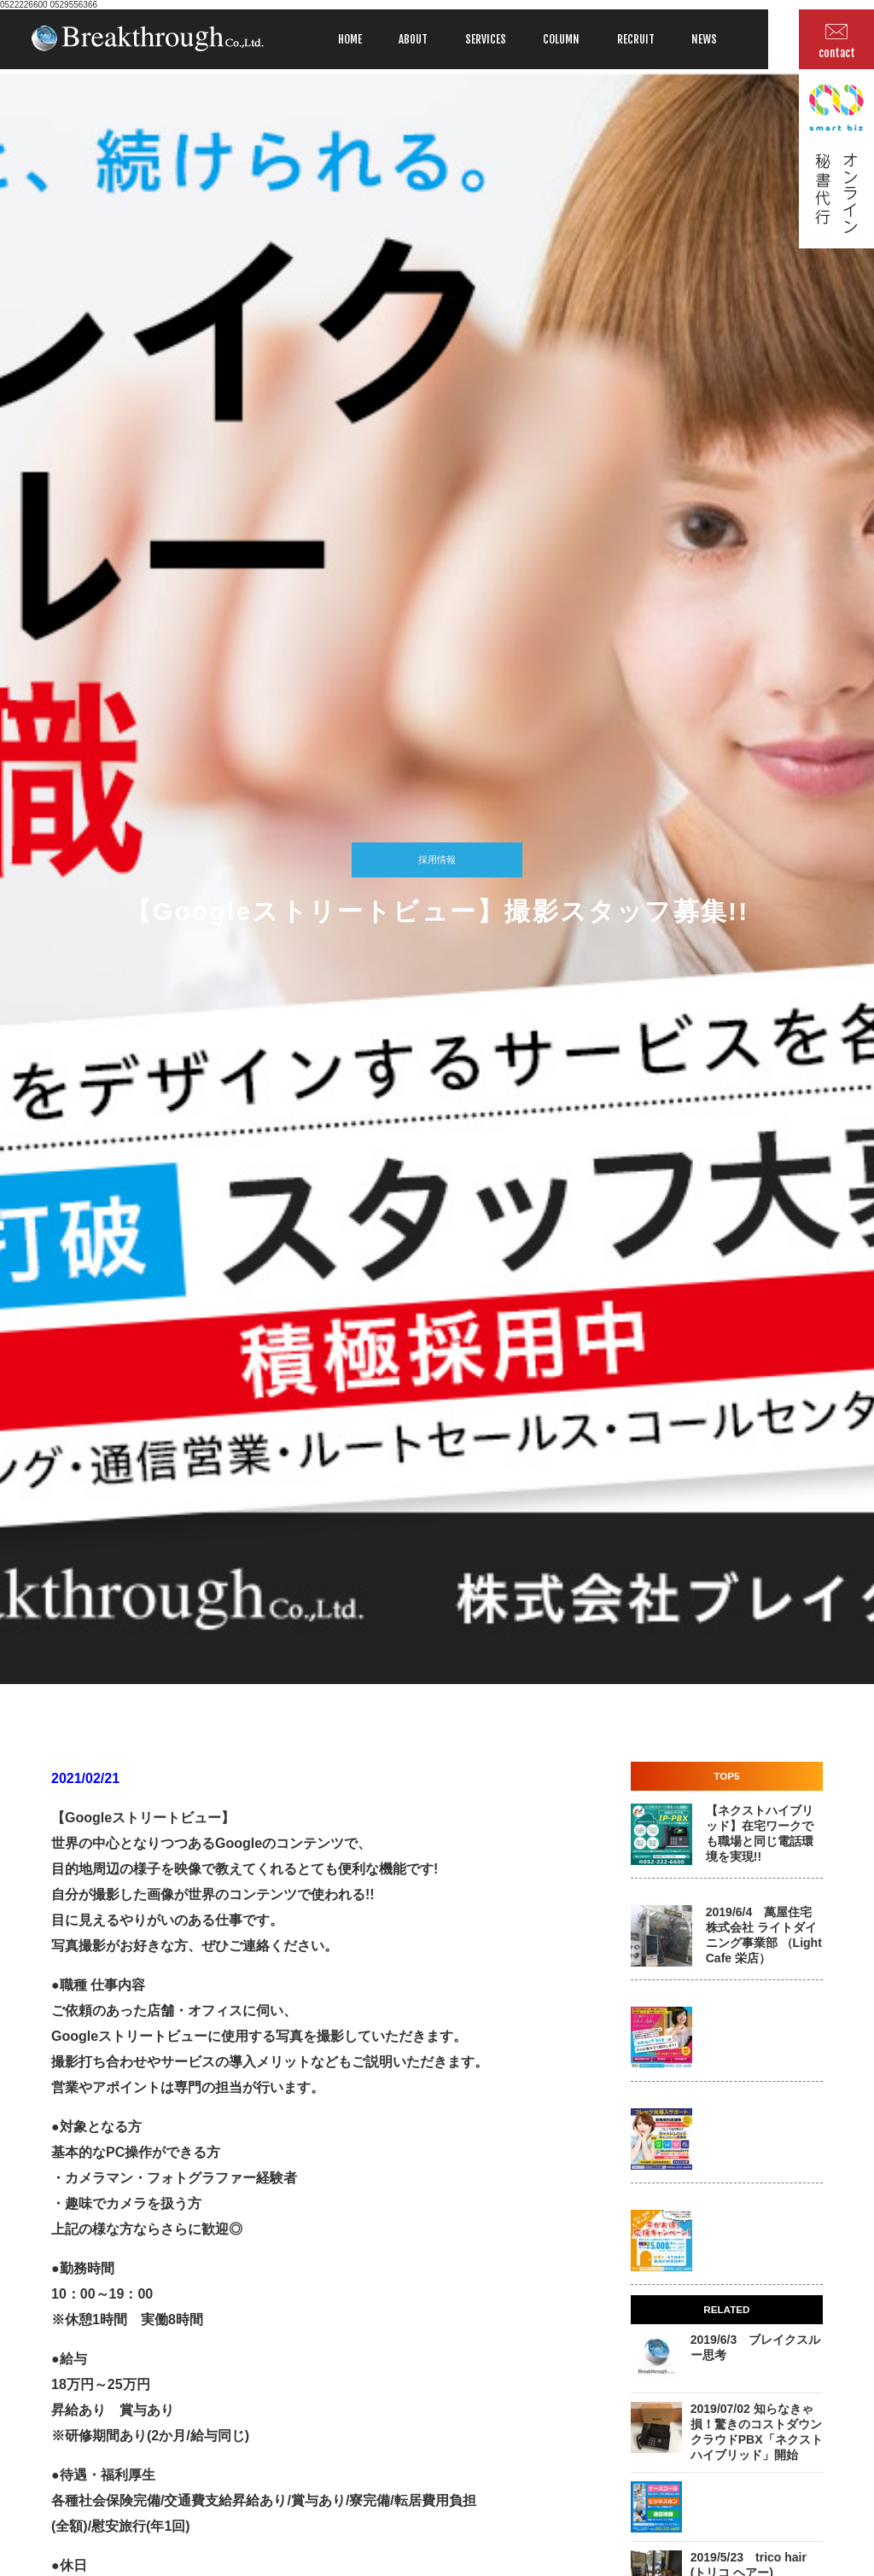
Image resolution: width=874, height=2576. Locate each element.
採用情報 (437, 859)
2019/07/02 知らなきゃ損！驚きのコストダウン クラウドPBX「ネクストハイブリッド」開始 (762, 2432)
